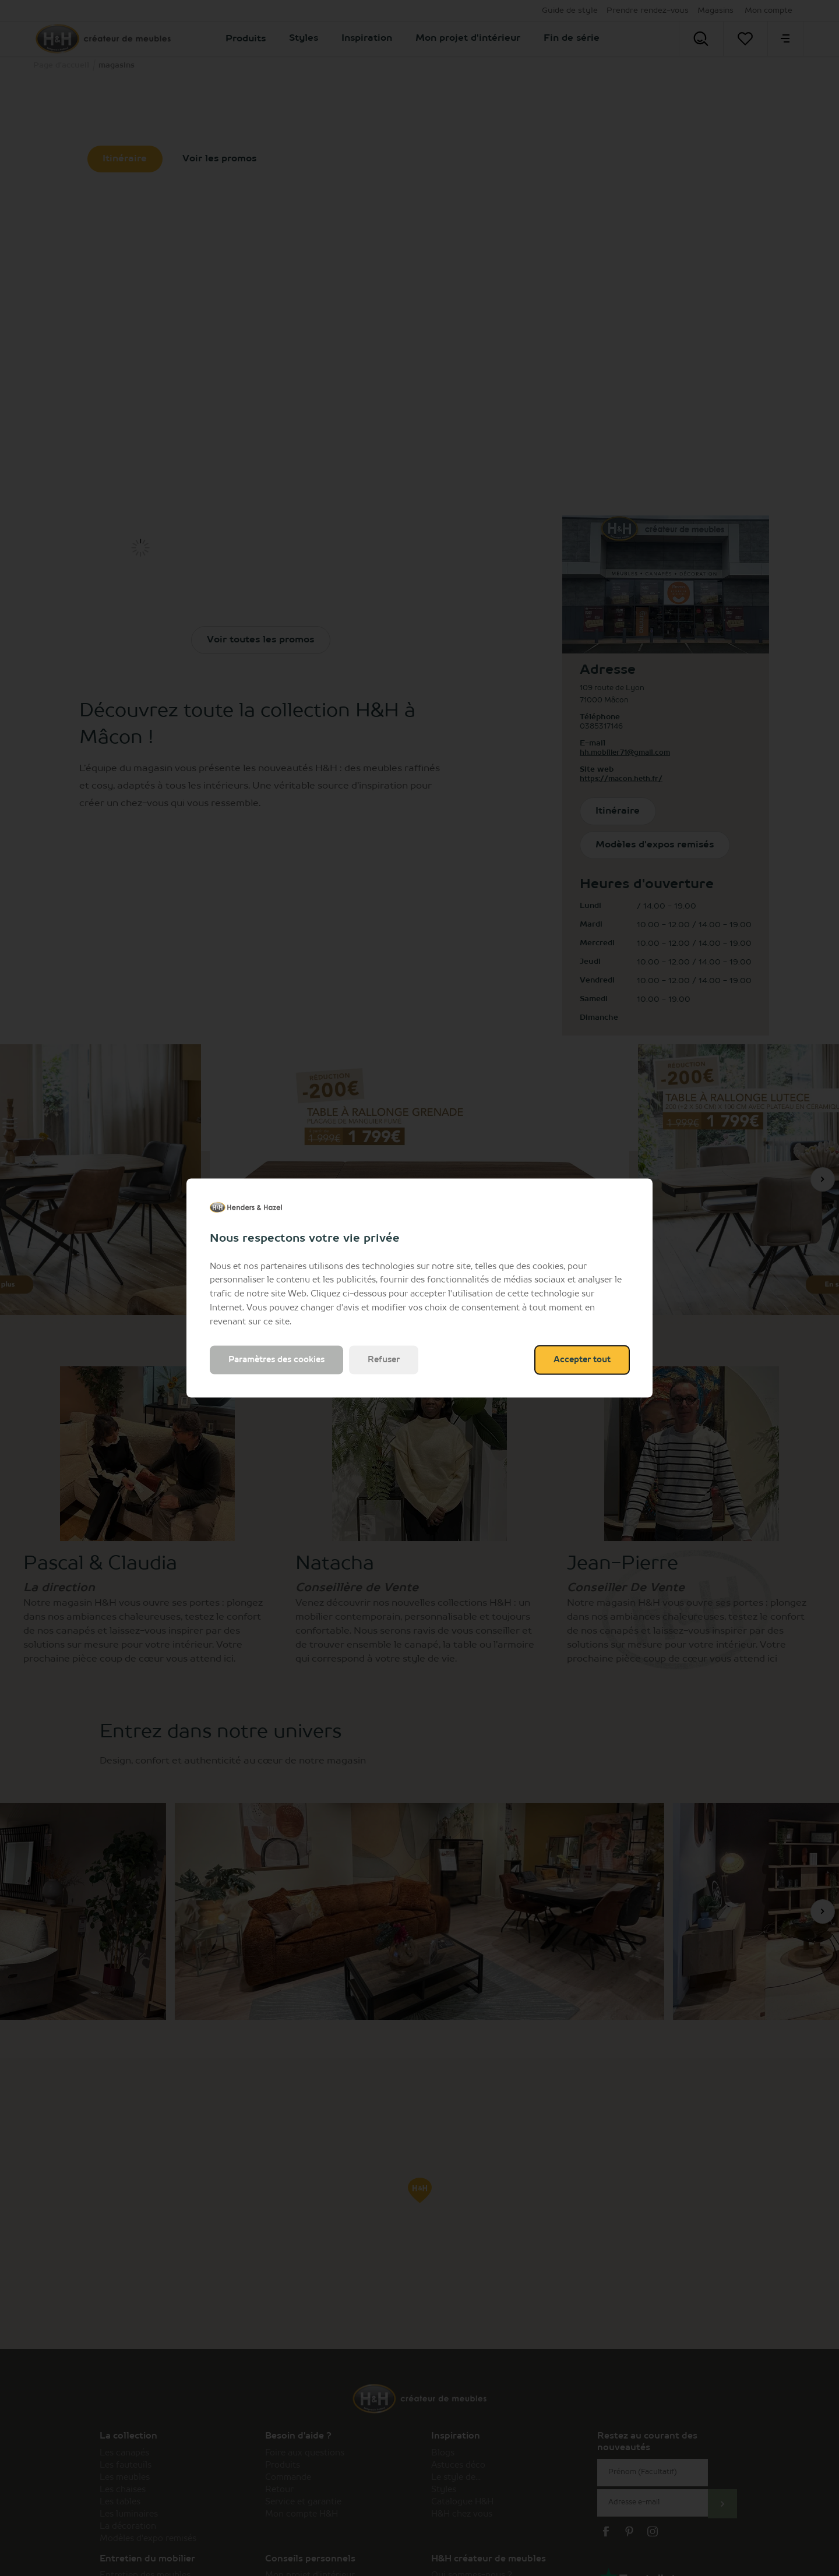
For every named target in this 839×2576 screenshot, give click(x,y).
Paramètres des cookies (276, 1360)
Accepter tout (582, 1360)
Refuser (384, 1360)
